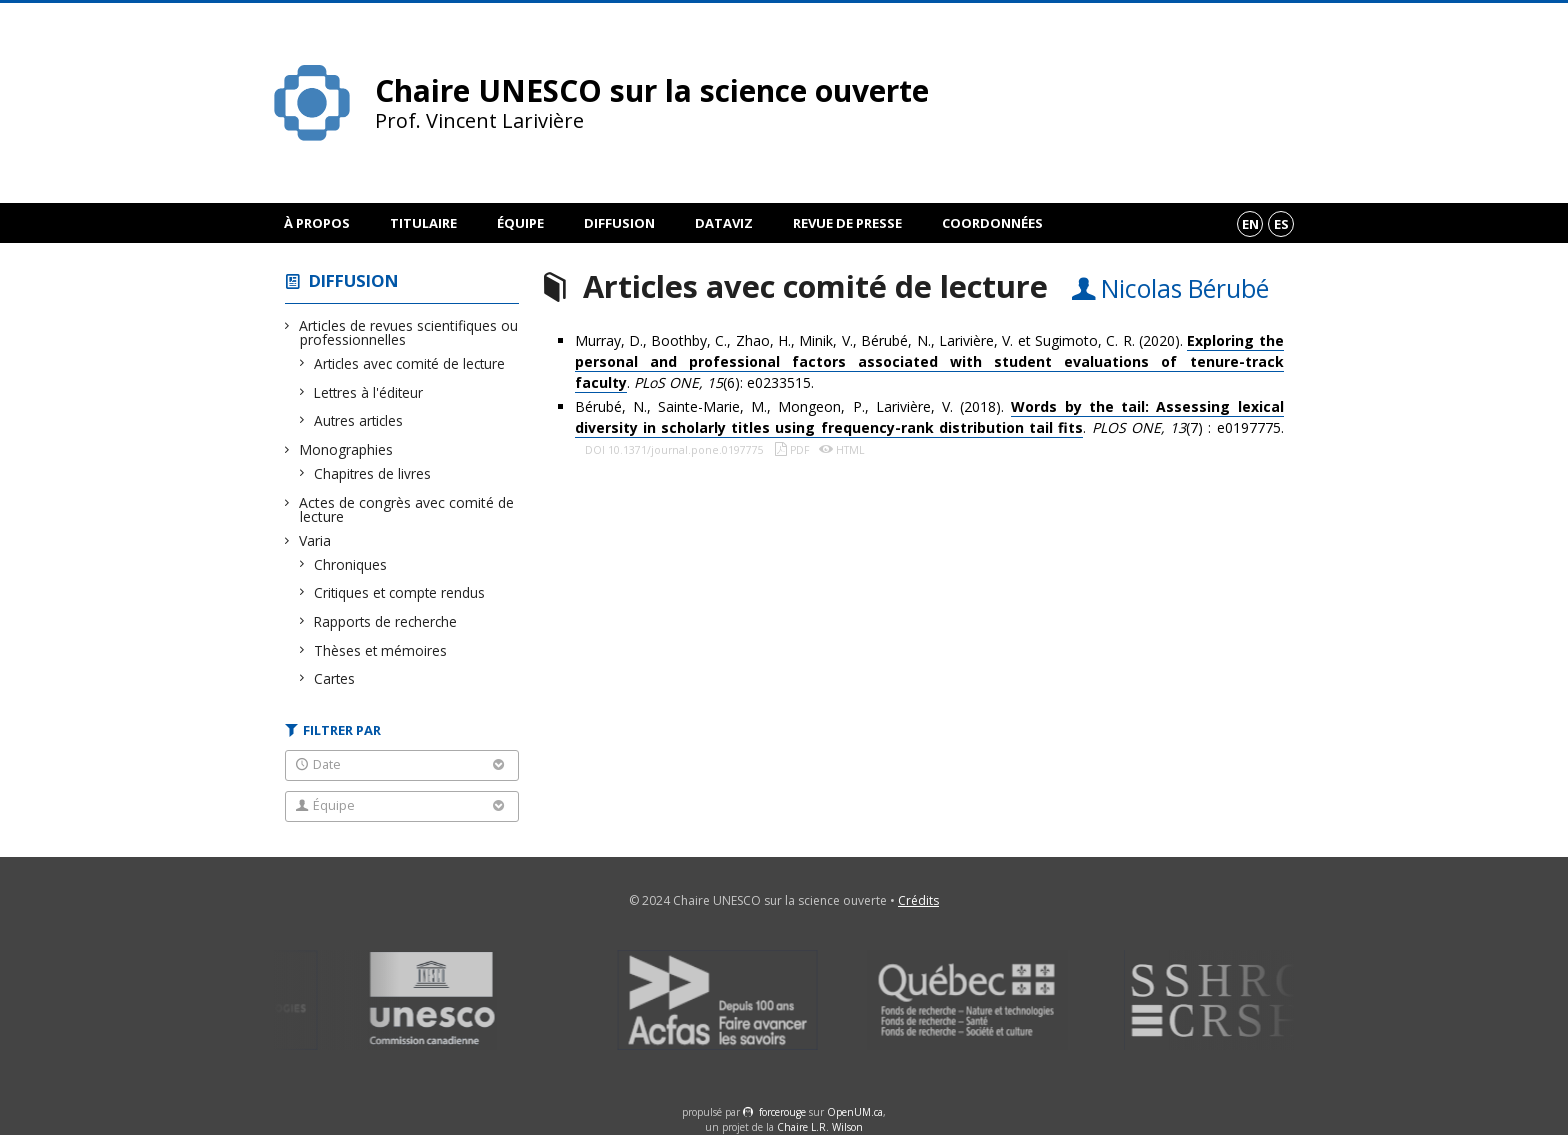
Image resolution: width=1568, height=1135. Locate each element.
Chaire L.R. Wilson (820, 1127)
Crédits (918, 900)
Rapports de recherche (386, 621)
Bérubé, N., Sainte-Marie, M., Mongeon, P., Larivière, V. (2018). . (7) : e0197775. (929, 417)
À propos (317, 223)
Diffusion (619, 223)
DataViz (724, 223)
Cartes (335, 678)
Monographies (346, 449)
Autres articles (359, 420)
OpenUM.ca (855, 1112)
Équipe (520, 223)
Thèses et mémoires (381, 650)
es (1281, 224)
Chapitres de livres (373, 473)
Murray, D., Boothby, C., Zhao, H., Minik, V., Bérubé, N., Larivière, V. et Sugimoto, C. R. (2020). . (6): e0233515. (929, 362)
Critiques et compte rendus (400, 592)
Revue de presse (847, 223)
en (1250, 224)
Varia (315, 540)
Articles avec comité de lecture (410, 363)
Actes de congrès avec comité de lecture (407, 509)
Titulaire (423, 223)
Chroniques (351, 564)
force (782, 1112)
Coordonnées (992, 223)
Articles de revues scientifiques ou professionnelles (409, 332)
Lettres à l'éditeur (369, 392)
